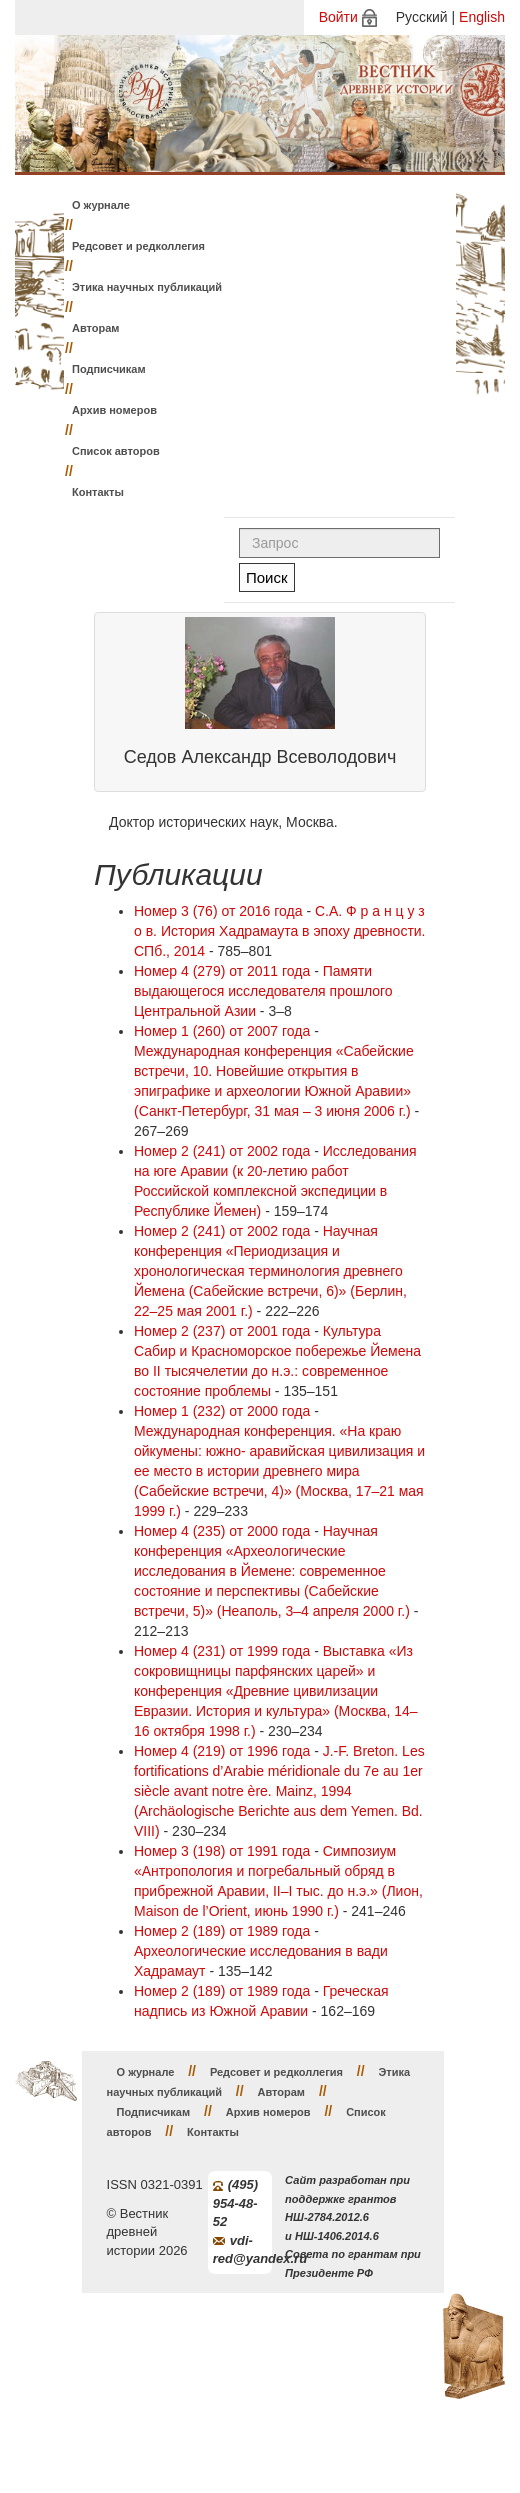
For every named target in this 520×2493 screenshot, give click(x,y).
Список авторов (116, 451)
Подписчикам (109, 369)
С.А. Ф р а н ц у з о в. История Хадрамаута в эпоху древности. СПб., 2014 (280, 931)
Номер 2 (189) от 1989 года (222, 1931)
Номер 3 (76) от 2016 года (218, 911)
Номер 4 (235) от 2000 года (222, 1531)
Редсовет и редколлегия (138, 246)
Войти (338, 17)
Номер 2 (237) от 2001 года (222, 1331)
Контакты (98, 492)
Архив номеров (114, 410)
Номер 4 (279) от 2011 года (222, 971)
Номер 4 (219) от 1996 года (222, 1751)
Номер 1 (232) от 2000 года (222, 1411)
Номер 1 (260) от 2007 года (222, 1031)
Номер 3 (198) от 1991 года (222, 1851)
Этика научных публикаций (147, 287)
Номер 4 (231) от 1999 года (222, 1651)
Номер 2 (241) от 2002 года (222, 1151)
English (482, 17)
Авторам (96, 328)
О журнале (101, 205)
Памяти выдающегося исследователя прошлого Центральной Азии (263, 991)
